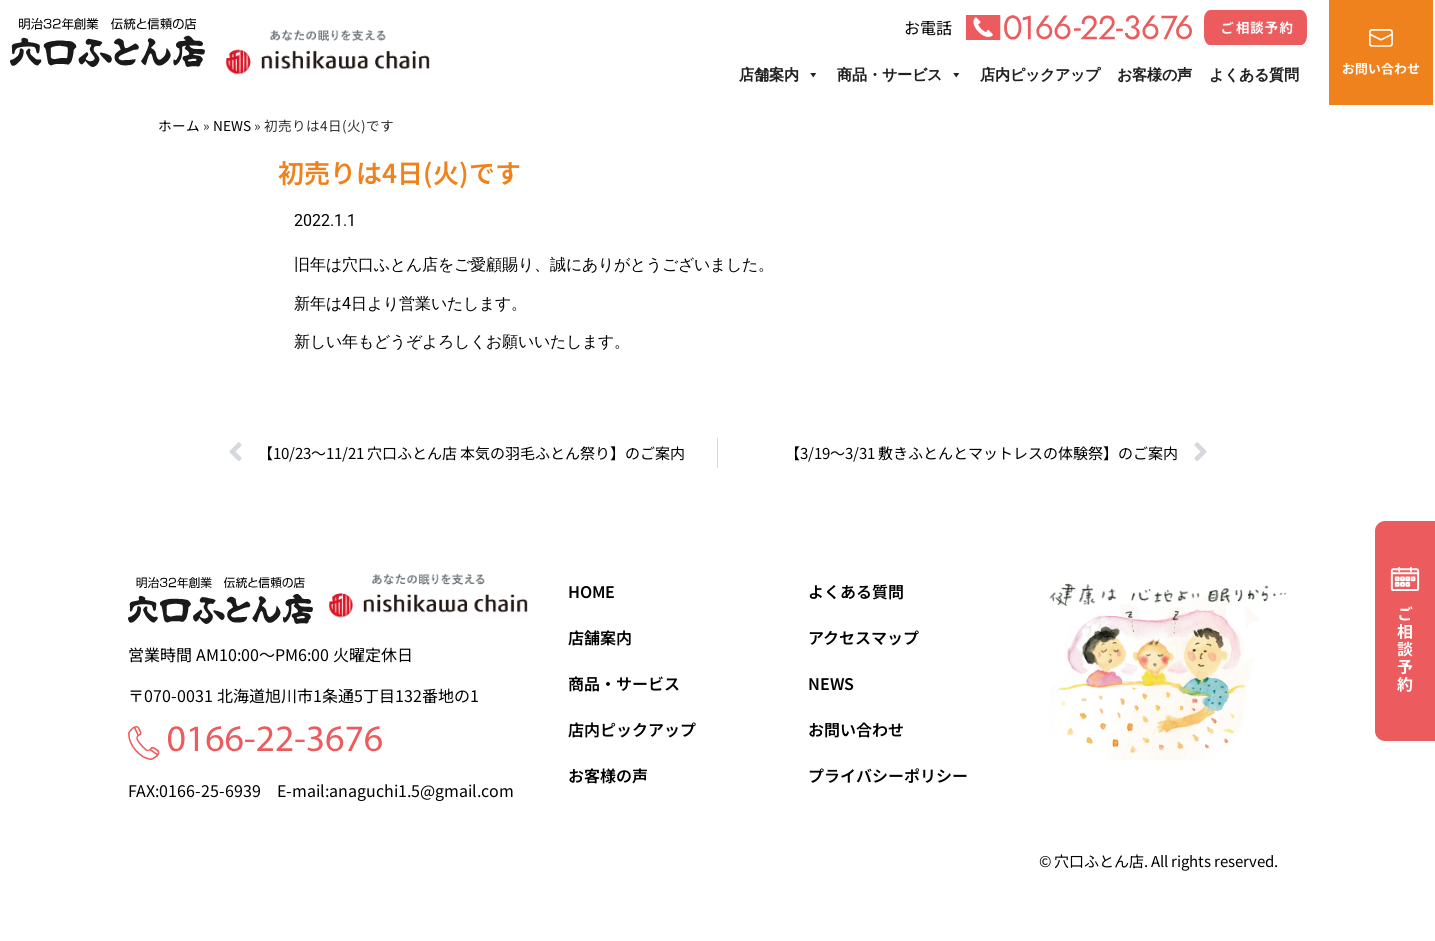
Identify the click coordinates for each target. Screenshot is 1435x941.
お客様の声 (1154, 75)
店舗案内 (779, 75)
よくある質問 (1254, 75)
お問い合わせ (856, 729)
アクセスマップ (863, 637)
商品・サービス (900, 75)
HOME (591, 591)
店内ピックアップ (1040, 75)
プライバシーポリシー (888, 775)
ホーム (179, 125)
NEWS (232, 125)
